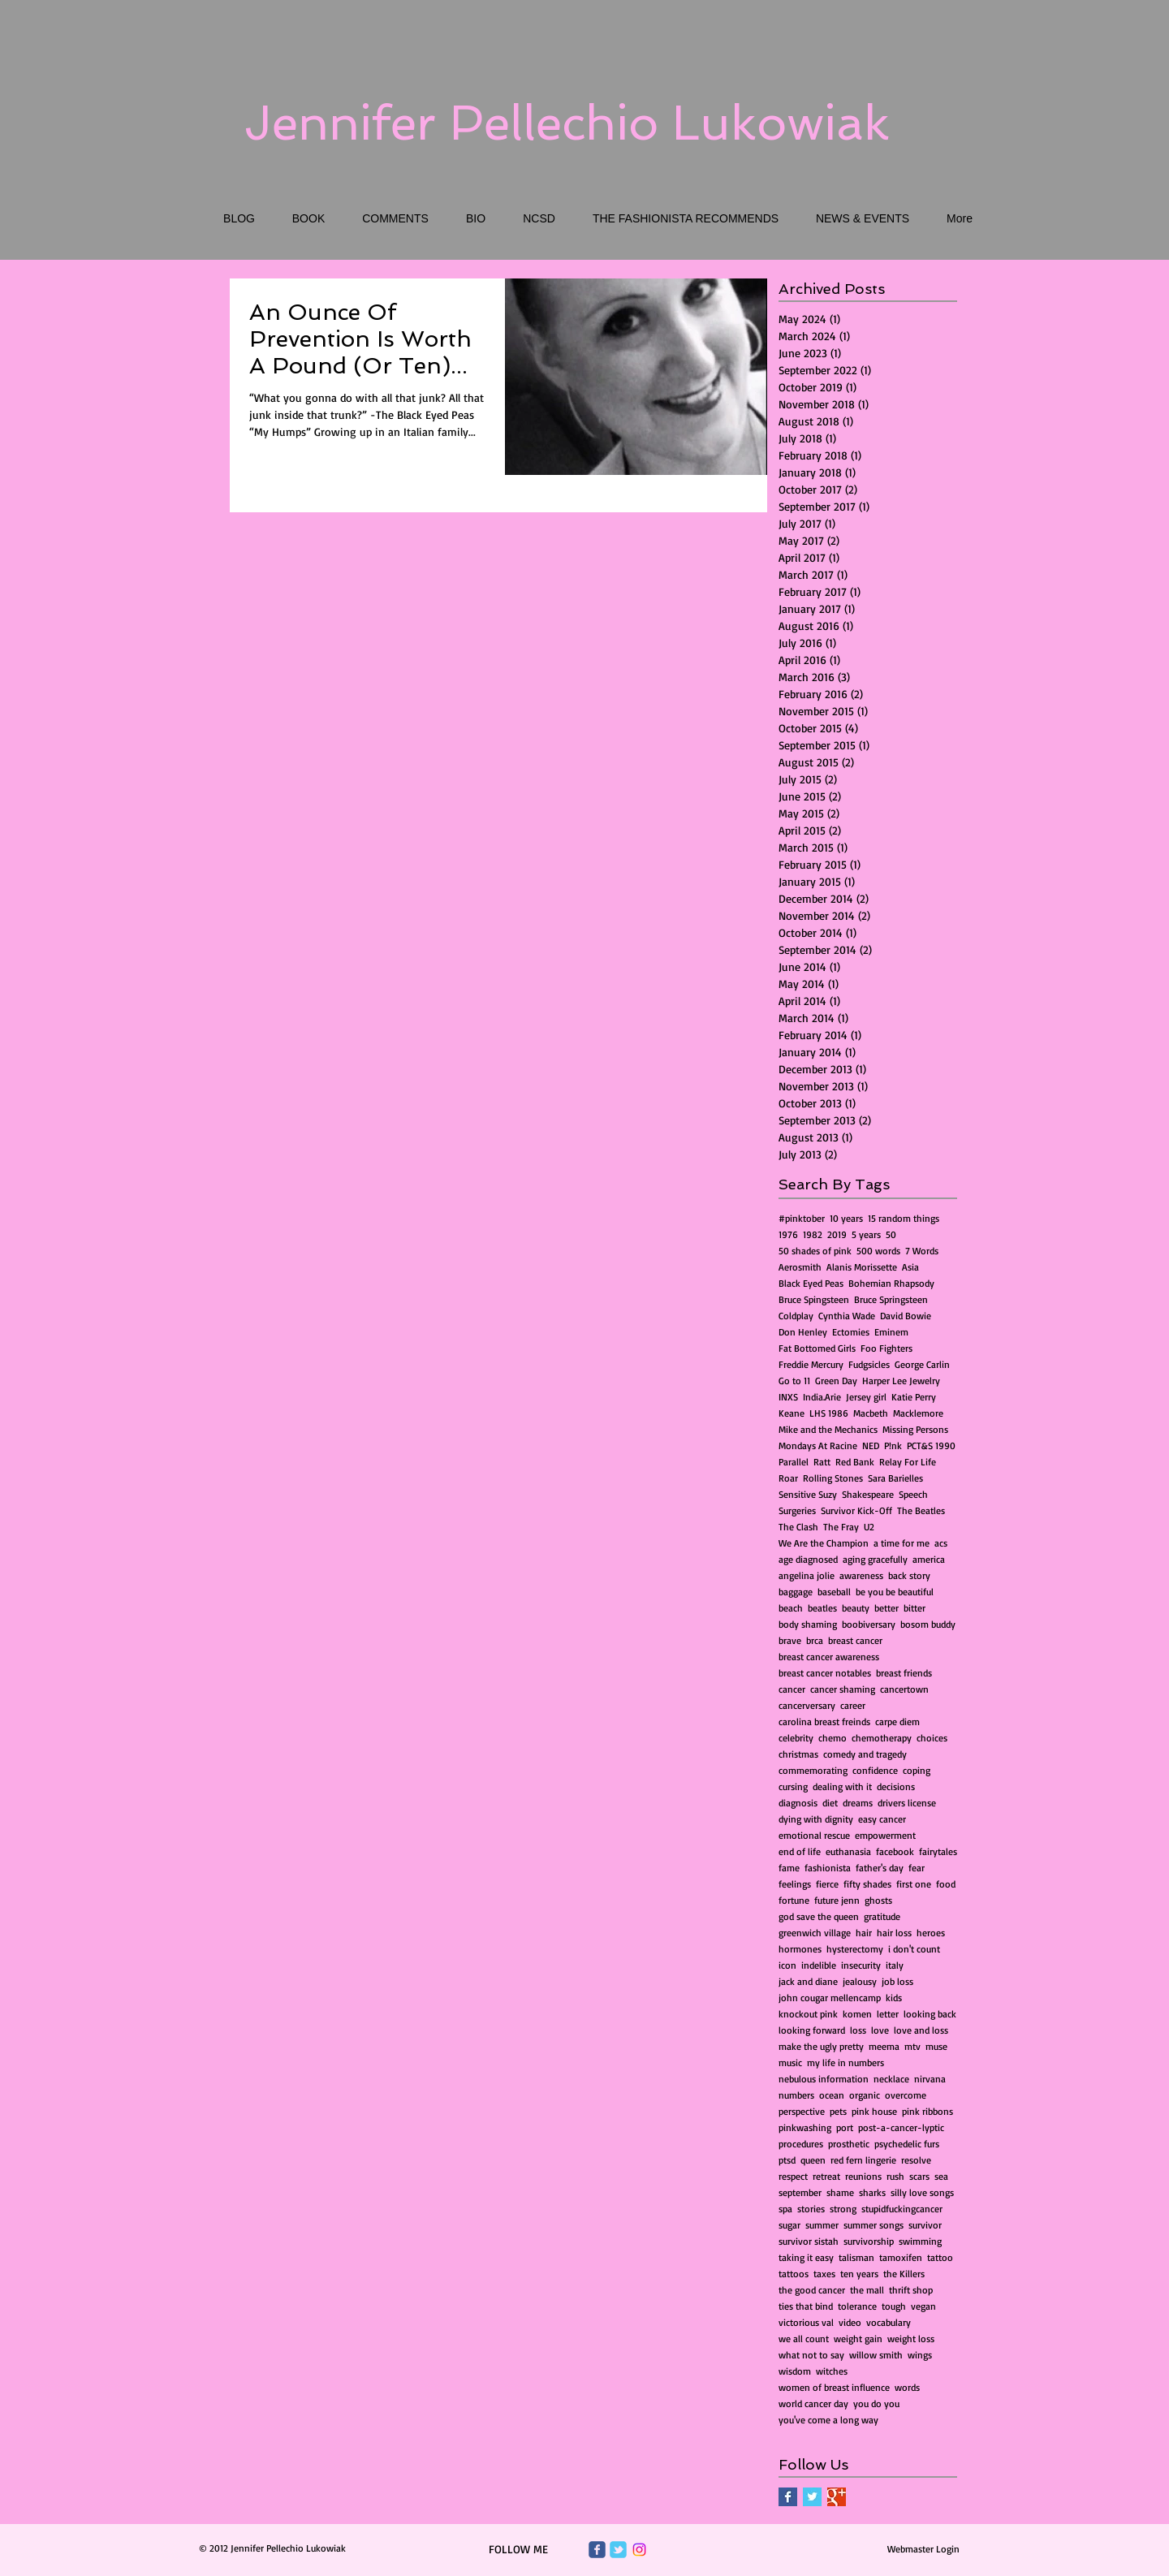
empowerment (885, 1835)
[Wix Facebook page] (597, 2549)
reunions (863, 2176)
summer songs (873, 2225)
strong (843, 2209)
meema (884, 2046)
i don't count (914, 1949)
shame (840, 2192)
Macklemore (918, 1413)
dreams (858, 1803)
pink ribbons (927, 2111)
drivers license (907, 1803)
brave (790, 1640)
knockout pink (808, 2014)
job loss (897, 1981)
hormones (800, 1949)
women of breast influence (834, 2387)
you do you (876, 2403)
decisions (896, 1786)
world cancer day (813, 2403)
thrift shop (911, 2290)
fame (789, 1868)
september (800, 2192)
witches (832, 2371)
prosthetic (848, 2144)
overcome (905, 2095)
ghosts (878, 1900)
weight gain (858, 2338)
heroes (931, 1933)
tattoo (940, 2257)
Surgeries (797, 1510)
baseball (834, 1592)
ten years (859, 2273)
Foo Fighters (886, 1348)
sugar (789, 2225)
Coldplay (796, 1316)
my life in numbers (845, 2062)
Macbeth (870, 1413)
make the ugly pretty (821, 2046)
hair (864, 1933)
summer (822, 2225)
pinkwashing (805, 2127)
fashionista (827, 1868)
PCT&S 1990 (931, 1445)
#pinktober (802, 1218)
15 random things (903, 1218)
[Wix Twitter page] (618, 2549)
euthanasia (848, 1851)
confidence (875, 1770)
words (907, 2387)
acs (940, 1543)
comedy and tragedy (865, 1754)
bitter (914, 1608)
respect (793, 2176)
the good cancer (812, 2290)
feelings (795, 1884)
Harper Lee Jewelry (901, 1380)
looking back (930, 2014)
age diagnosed (808, 1559)
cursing (793, 1786)
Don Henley (803, 1332)
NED (870, 1445)
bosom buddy (927, 1624)
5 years (866, 1234)
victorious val (806, 2322)
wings (920, 2355)
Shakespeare (868, 1494)
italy (895, 1965)
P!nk (893, 1445)
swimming (920, 2241)
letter (888, 2014)
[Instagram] (639, 2549)
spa (785, 2209)
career (852, 1705)
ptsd (787, 2160)
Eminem (891, 1332)
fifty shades (867, 1884)
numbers (796, 2095)
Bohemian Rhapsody (891, 1283)
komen (857, 2014)
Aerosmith (800, 1267)
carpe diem (897, 1721)
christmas (798, 1754)
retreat (826, 2176)
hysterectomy (854, 1949)
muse (936, 2046)
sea (941, 2176)
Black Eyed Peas (811, 1283)
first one (913, 1884)
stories (811, 2209)
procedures (801, 2144)
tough (894, 2306)
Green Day (836, 1380)
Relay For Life (907, 1462)
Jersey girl (866, 1397)
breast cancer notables (825, 1673)
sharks (872, 2192)
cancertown (904, 1689)
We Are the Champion (824, 1543)
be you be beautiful (895, 1592)
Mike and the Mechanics (828, 1429)
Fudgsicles (869, 1364)
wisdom (795, 2371)
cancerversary (807, 1705)
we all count (804, 2338)
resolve (916, 2160)
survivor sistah (809, 2241)
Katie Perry (913, 1397)
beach (791, 1608)
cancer (792, 1689)
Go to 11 (794, 1380)
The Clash (798, 1527)
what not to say (811, 2355)
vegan (923, 2306)
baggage (796, 1592)
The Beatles (921, 1510)
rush (895, 2176)
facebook (895, 1851)
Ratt (821, 1462)
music (790, 2062)
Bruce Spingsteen (814, 1299)
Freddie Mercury (811, 1364)
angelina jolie (807, 1575)
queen (813, 2160)
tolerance (857, 2306)
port (844, 2127)
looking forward (812, 2030)
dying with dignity (816, 1819)
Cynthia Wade (846, 1316)
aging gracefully (875, 1559)
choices (932, 1738)
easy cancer (882, 1819)
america (928, 1559)
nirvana (930, 2079)
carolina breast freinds (824, 1721)
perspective (802, 2111)
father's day (880, 1868)
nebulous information (824, 2079)
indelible (818, 1965)
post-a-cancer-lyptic (901, 2127)
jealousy (860, 1981)
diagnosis (798, 1803)
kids (894, 1997)
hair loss (894, 1933)
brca (814, 1640)
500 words (878, 1251)
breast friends (904, 1673)
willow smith (876, 2355)
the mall (867, 2290)
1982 (812, 1234)
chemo (832, 1738)
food (945, 1884)
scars (919, 2176)
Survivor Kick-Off (856, 1510)
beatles (822, 1608)
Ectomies (850, 1332)
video (850, 2322)
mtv (912, 2046)
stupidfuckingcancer (902, 2209)
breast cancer (855, 1640)
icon (787, 1965)
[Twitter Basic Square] (812, 2497)
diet (830, 1803)
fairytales (938, 1851)
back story (909, 1575)
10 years (846, 1218)
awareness (861, 1575)
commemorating (813, 1770)
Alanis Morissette (861, 1267)
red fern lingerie (863, 2160)
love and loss (921, 2030)
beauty (855, 1608)
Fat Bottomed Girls (817, 1348)
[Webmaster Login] (923, 2548)
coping (916, 1770)
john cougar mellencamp (830, 1997)
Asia (910, 1267)
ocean (831, 2095)
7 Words (921, 1251)
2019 (837, 1234)
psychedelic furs (906, 2144)
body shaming (808, 1624)
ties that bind (806, 2306)
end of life (800, 1851)
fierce (827, 1884)
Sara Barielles (895, 1478)
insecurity (861, 1965)
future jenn (837, 1900)
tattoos (794, 2273)
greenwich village (815, 1933)
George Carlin (922, 1364)
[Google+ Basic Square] (836, 2497)
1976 (788, 1234)
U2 (869, 1527)
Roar (788, 1478)
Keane (791, 1413)
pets (838, 2111)
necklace (891, 2079)
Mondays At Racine (818, 1445)
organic (864, 2095)
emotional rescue (814, 1835)
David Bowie (905, 1316)
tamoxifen (900, 2257)
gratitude (882, 1916)
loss (858, 2030)
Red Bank (854, 1462)
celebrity (796, 1738)
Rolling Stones (833, 1478)
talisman (856, 2257)
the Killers (904, 2273)
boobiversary (868, 1624)
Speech (913, 1494)
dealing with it (842, 1786)
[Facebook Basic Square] (788, 2497)
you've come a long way (828, 2420)
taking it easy (806, 2257)
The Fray (841, 1527)
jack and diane (808, 1981)
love (880, 2030)
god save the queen (819, 1916)
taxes (824, 2273)
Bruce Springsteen (891, 1299)
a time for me (902, 1543)
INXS (788, 1397)
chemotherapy (882, 1738)
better (886, 1608)
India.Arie (822, 1397)
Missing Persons (915, 1429)
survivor (925, 2225)
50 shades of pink (815, 1251)
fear (916, 1868)
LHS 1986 (828, 1413)
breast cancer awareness (829, 1656)
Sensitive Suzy (808, 1494)
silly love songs (922, 2192)
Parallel (794, 1462)
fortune (794, 1900)
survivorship (868, 2241)
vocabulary (888, 2322)
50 (891, 1234)
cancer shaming (842, 1689)
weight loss (910, 2338)
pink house (874, 2111)
